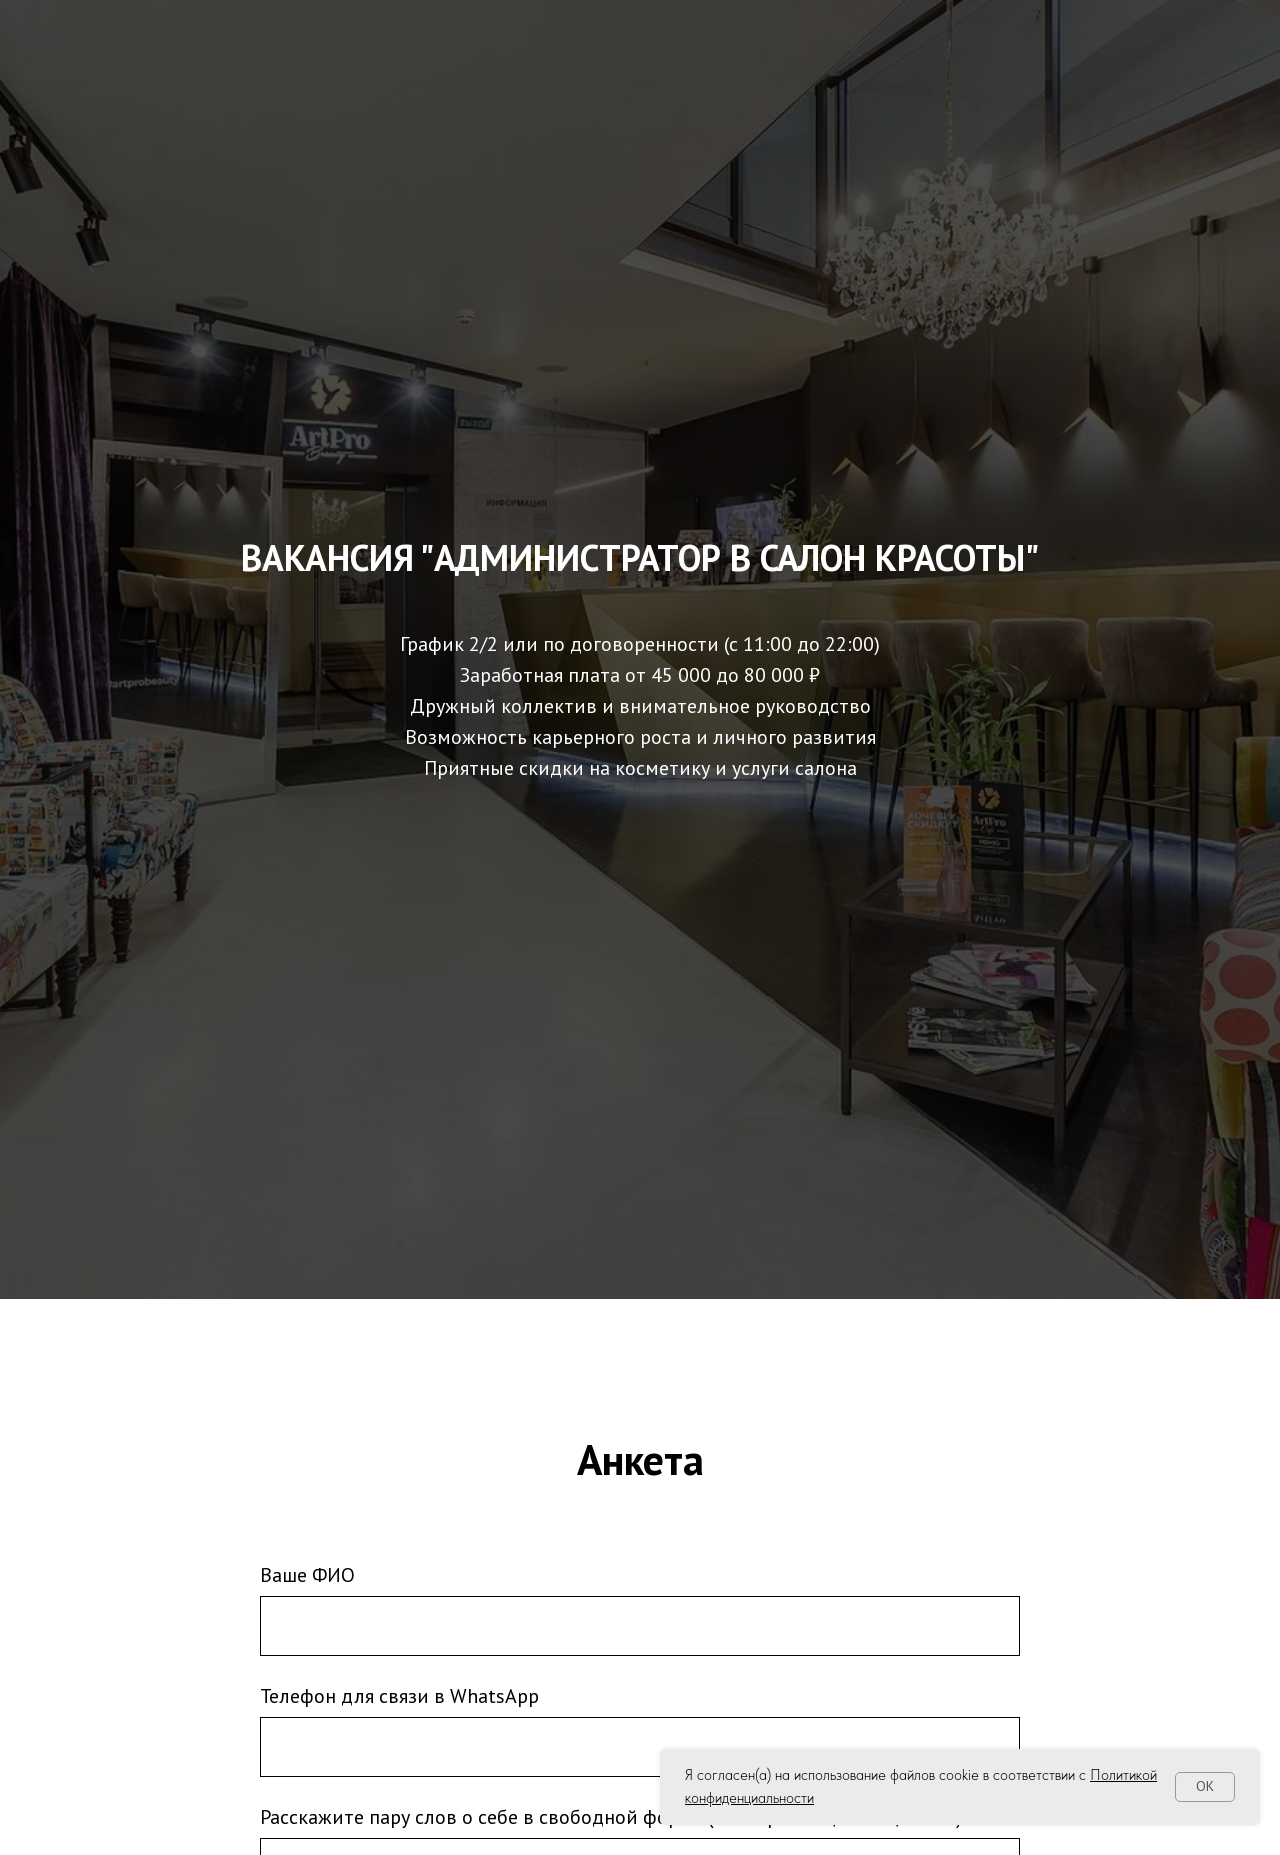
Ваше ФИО (307, 1575)
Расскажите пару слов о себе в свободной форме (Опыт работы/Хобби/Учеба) (611, 1817)
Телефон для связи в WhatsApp (399, 1696)
